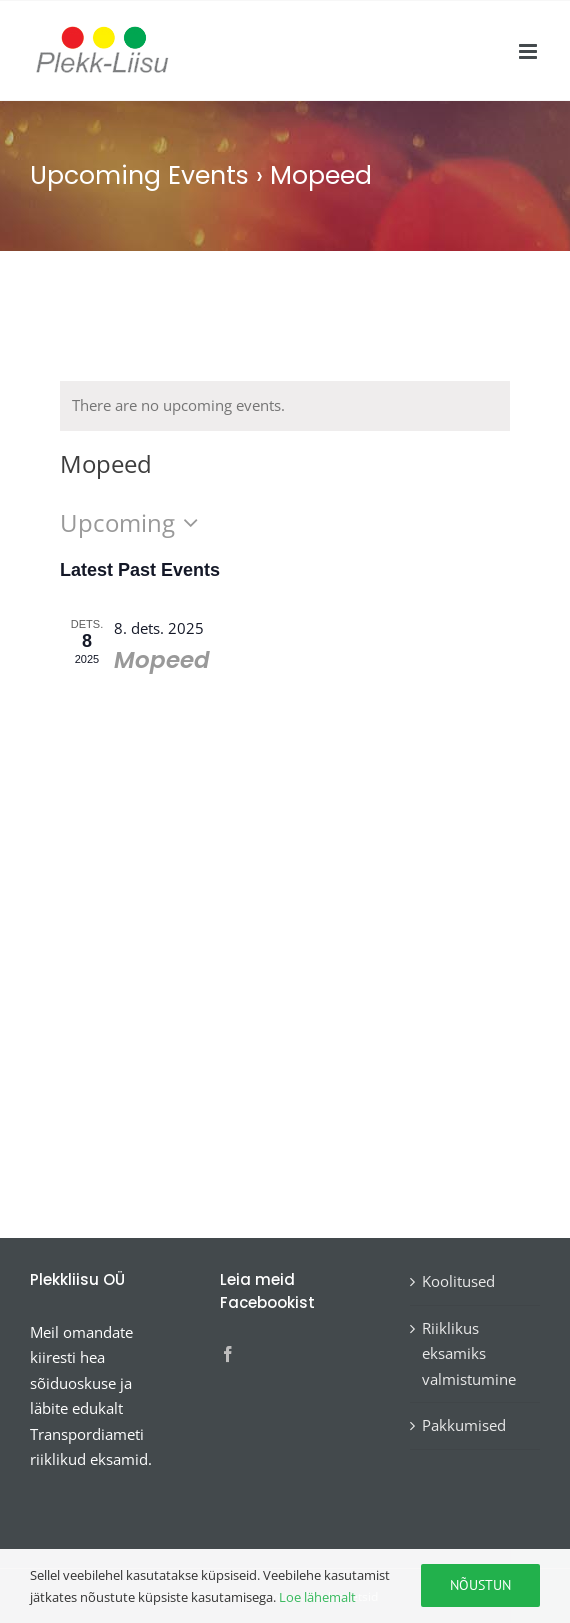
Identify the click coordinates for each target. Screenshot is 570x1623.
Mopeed (162, 660)
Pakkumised (464, 1425)
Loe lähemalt (317, 1597)
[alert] (285, 406)
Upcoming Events (139, 175)
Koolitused (458, 1281)
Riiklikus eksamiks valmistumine (469, 1353)
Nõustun (480, 1585)
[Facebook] (228, 1354)
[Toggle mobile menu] (529, 51)
